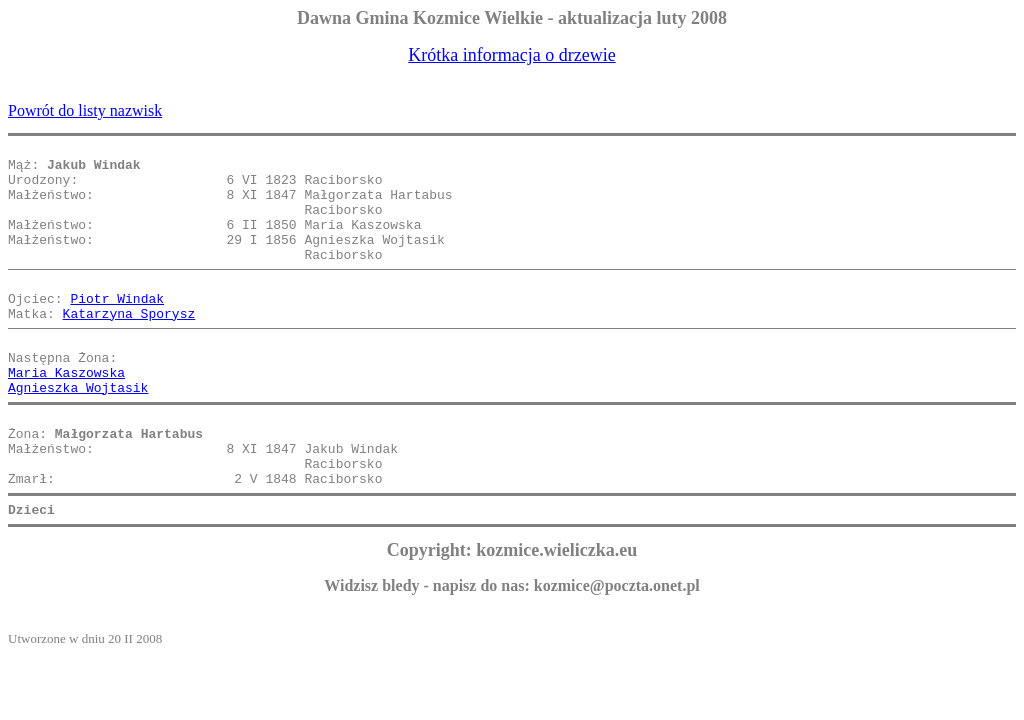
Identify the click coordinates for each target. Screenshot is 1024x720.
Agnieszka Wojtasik (78, 432)
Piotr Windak (117, 328)
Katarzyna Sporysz (129, 346)
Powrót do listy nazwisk (85, 110)
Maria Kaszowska (66, 414)
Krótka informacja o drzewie (511, 55)
